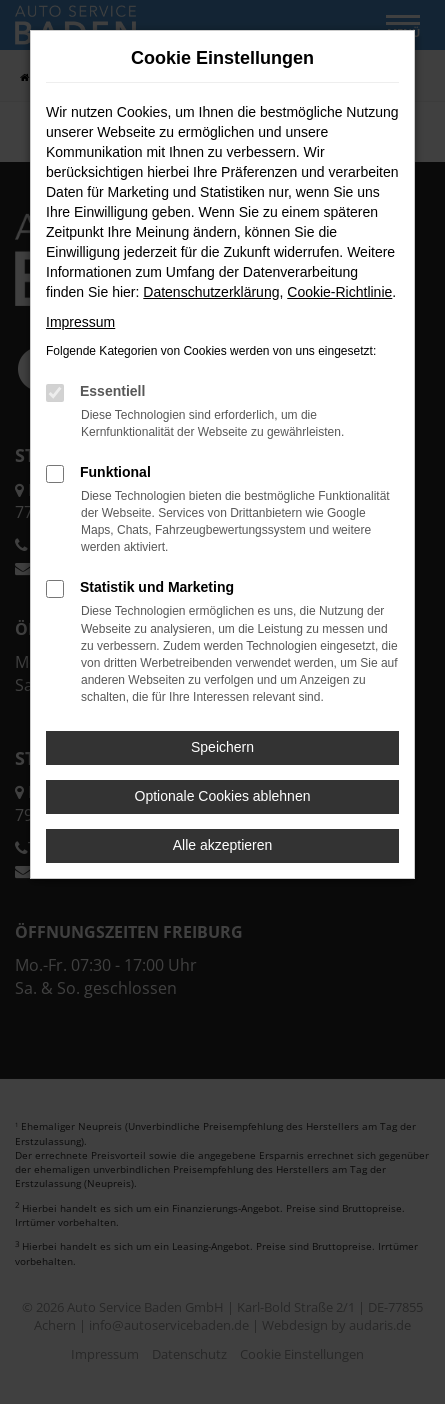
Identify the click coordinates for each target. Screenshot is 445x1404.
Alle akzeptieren (223, 845)
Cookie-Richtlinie (339, 292)
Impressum (80, 322)
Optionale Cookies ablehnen (223, 796)
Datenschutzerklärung (211, 292)
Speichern (222, 747)
